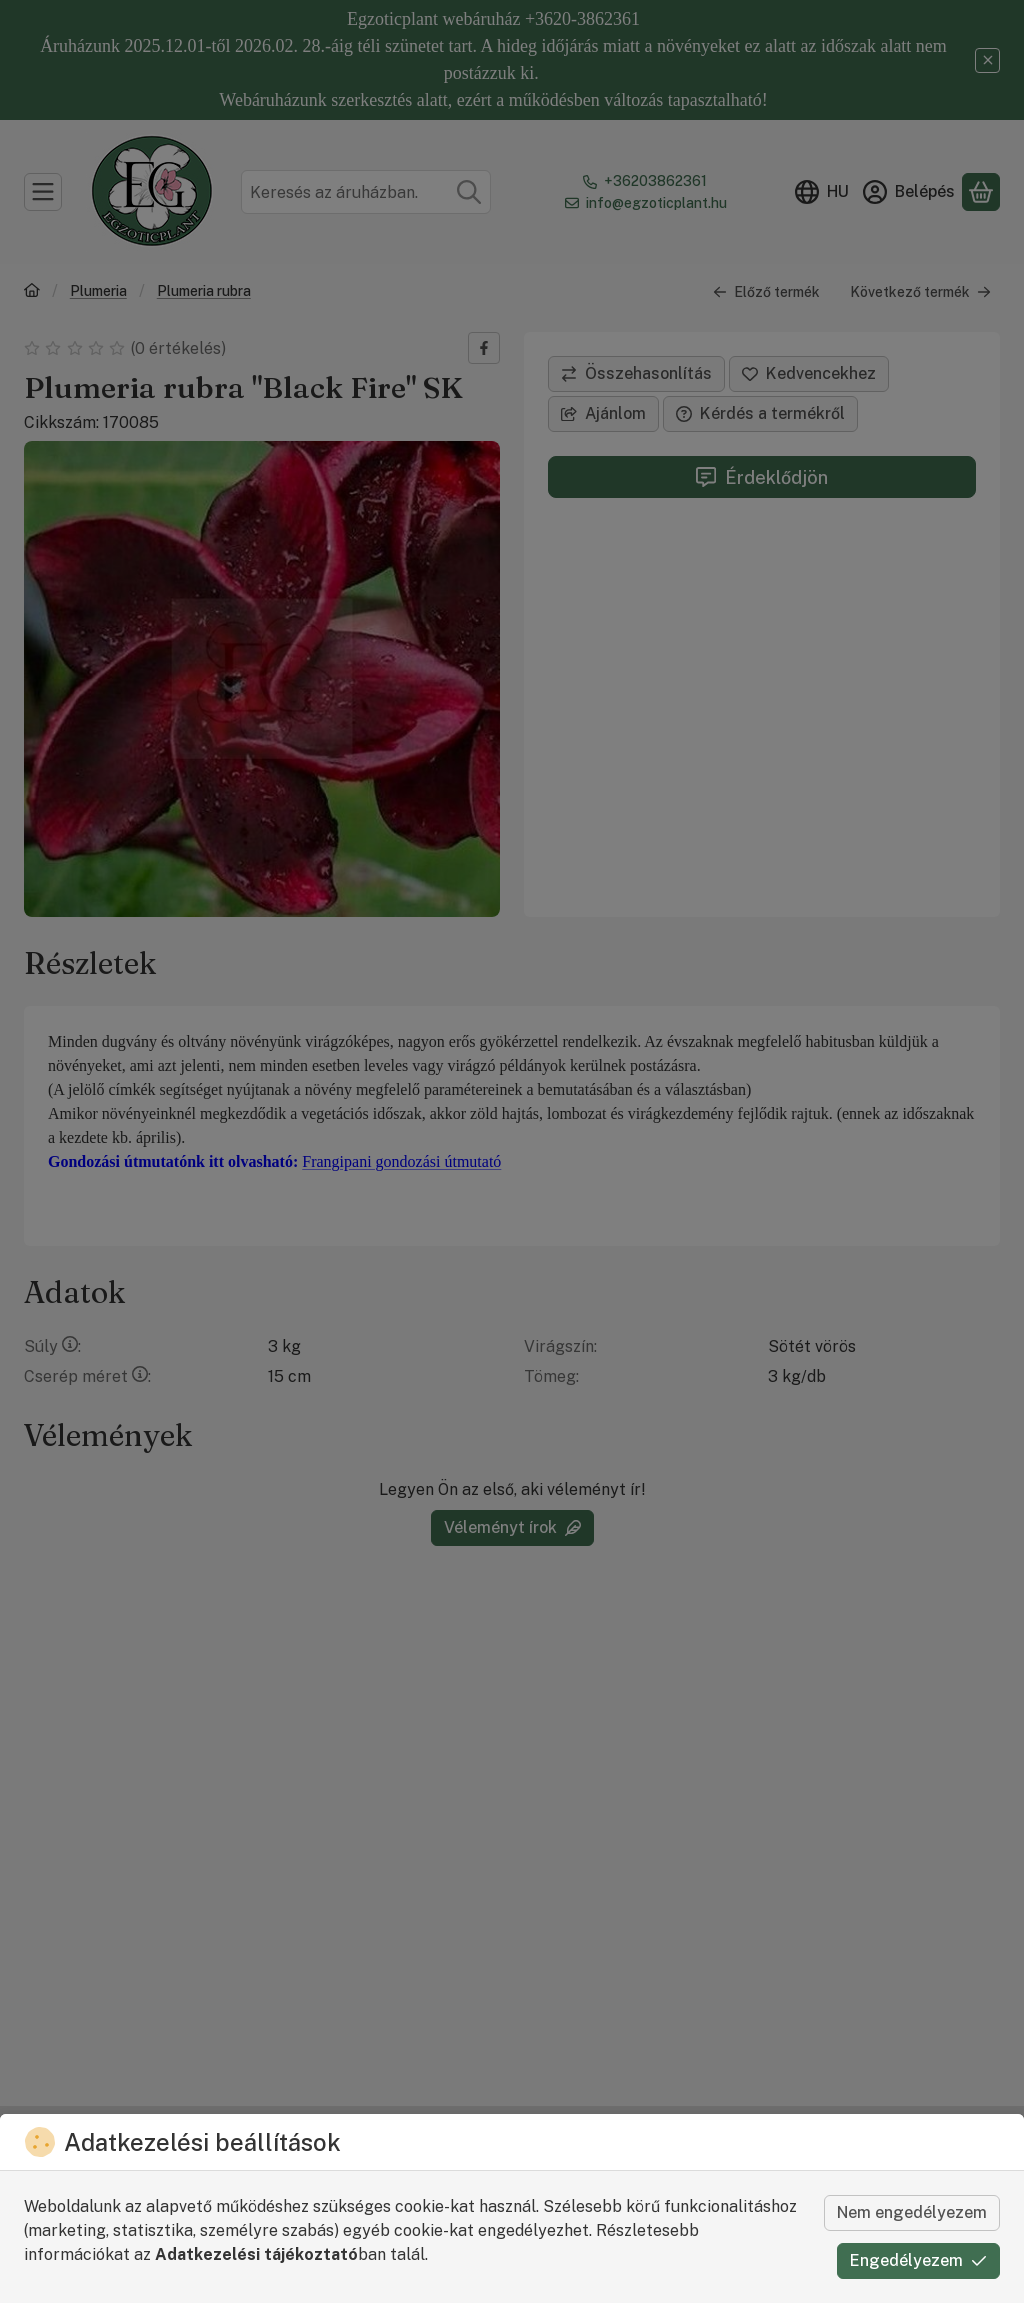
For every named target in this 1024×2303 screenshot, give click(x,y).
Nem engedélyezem (912, 2212)
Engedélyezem (918, 2260)
